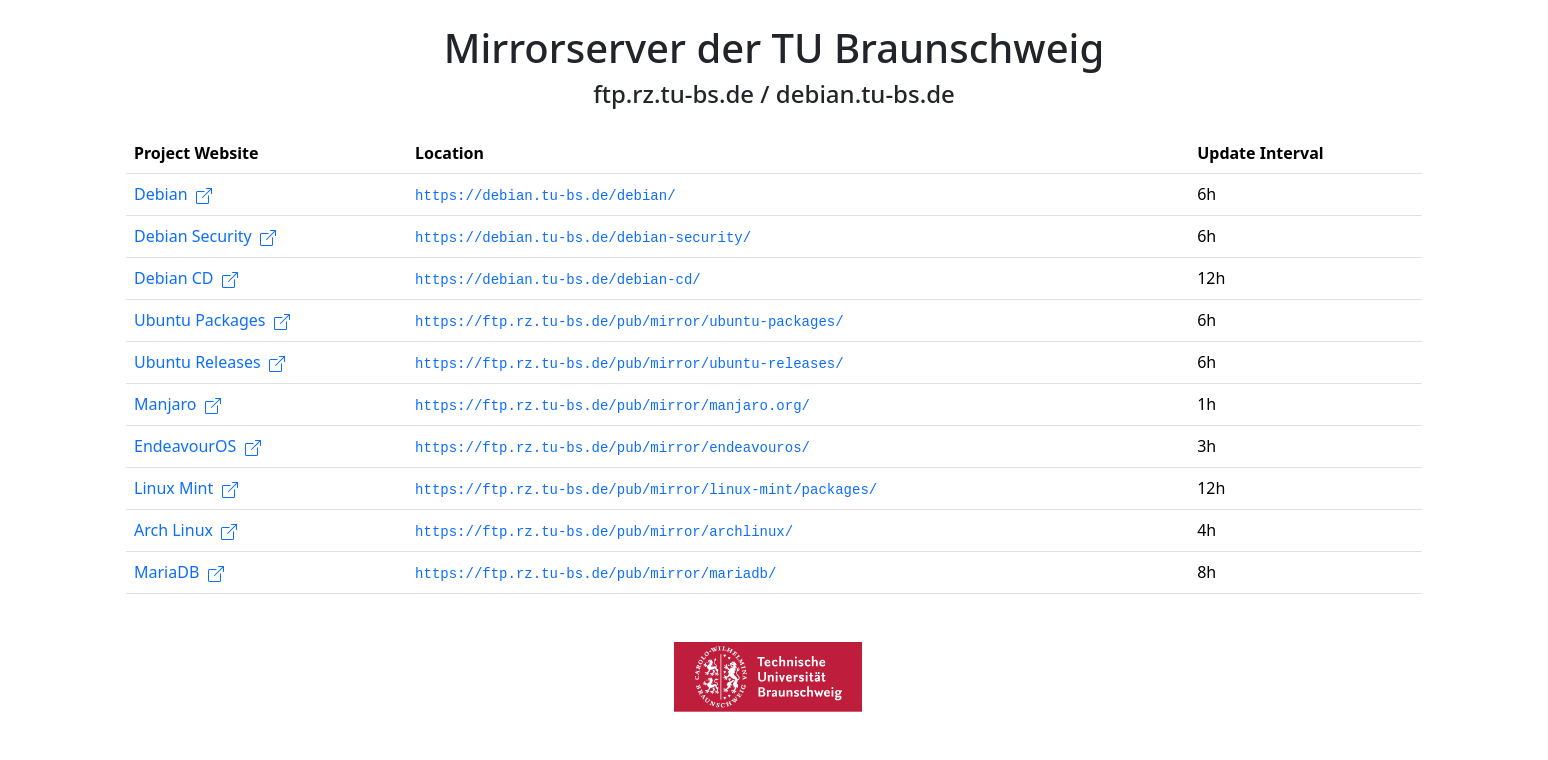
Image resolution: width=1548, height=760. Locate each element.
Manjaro (177, 404)
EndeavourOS (197, 446)
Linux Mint (186, 488)
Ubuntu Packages (212, 320)
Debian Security (205, 236)
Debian (173, 194)
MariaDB (179, 572)
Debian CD (186, 278)
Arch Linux (185, 530)
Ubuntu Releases (209, 362)
